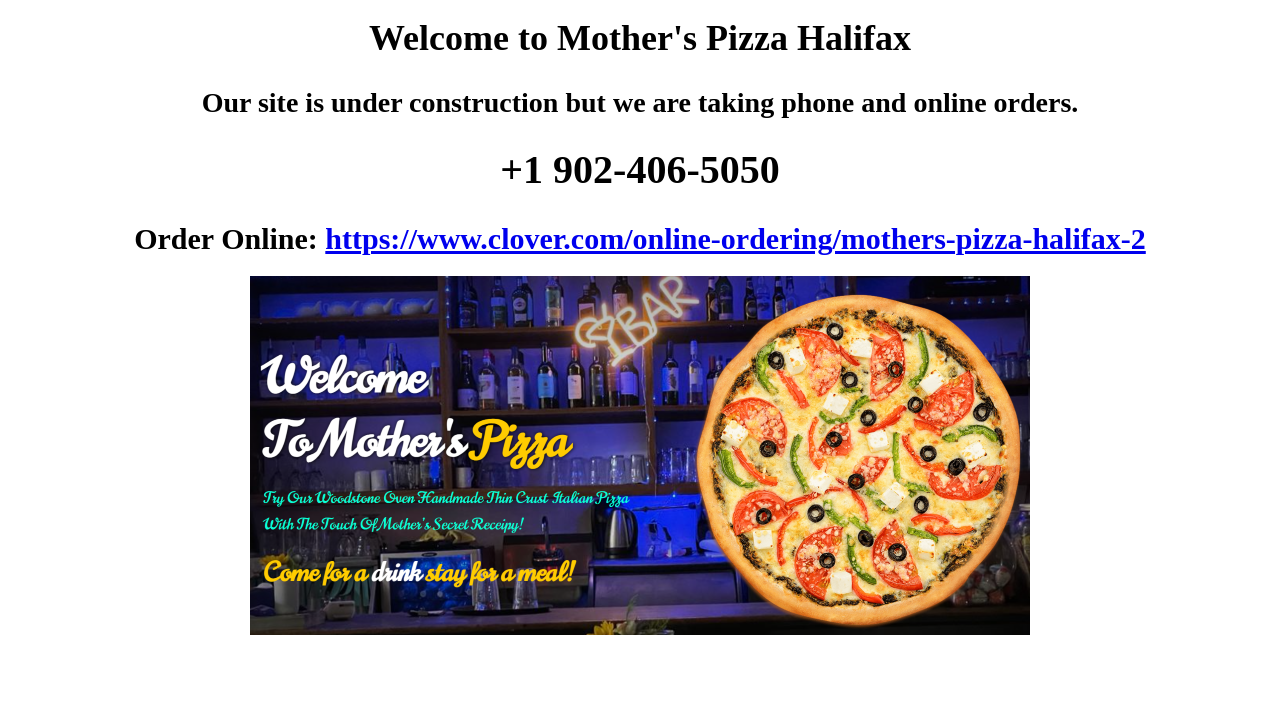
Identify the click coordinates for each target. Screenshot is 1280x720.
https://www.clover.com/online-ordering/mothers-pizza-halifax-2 (735, 238)
